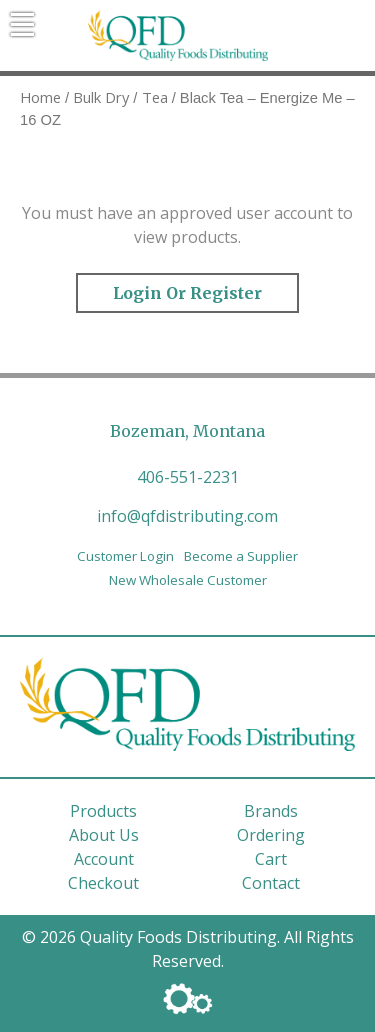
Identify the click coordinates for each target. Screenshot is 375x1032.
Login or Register (187, 293)
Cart (271, 859)
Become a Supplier (241, 556)
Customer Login (125, 556)
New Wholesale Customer (188, 580)
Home (40, 97)
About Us (104, 835)
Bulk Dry (101, 97)
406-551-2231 (188, 477)
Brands (271, 811)
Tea (155, 97)
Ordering (271, 835)
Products (103, 811)
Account (104, 859)
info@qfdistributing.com (187, 516)
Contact (271, 883)
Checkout (103, 883)
